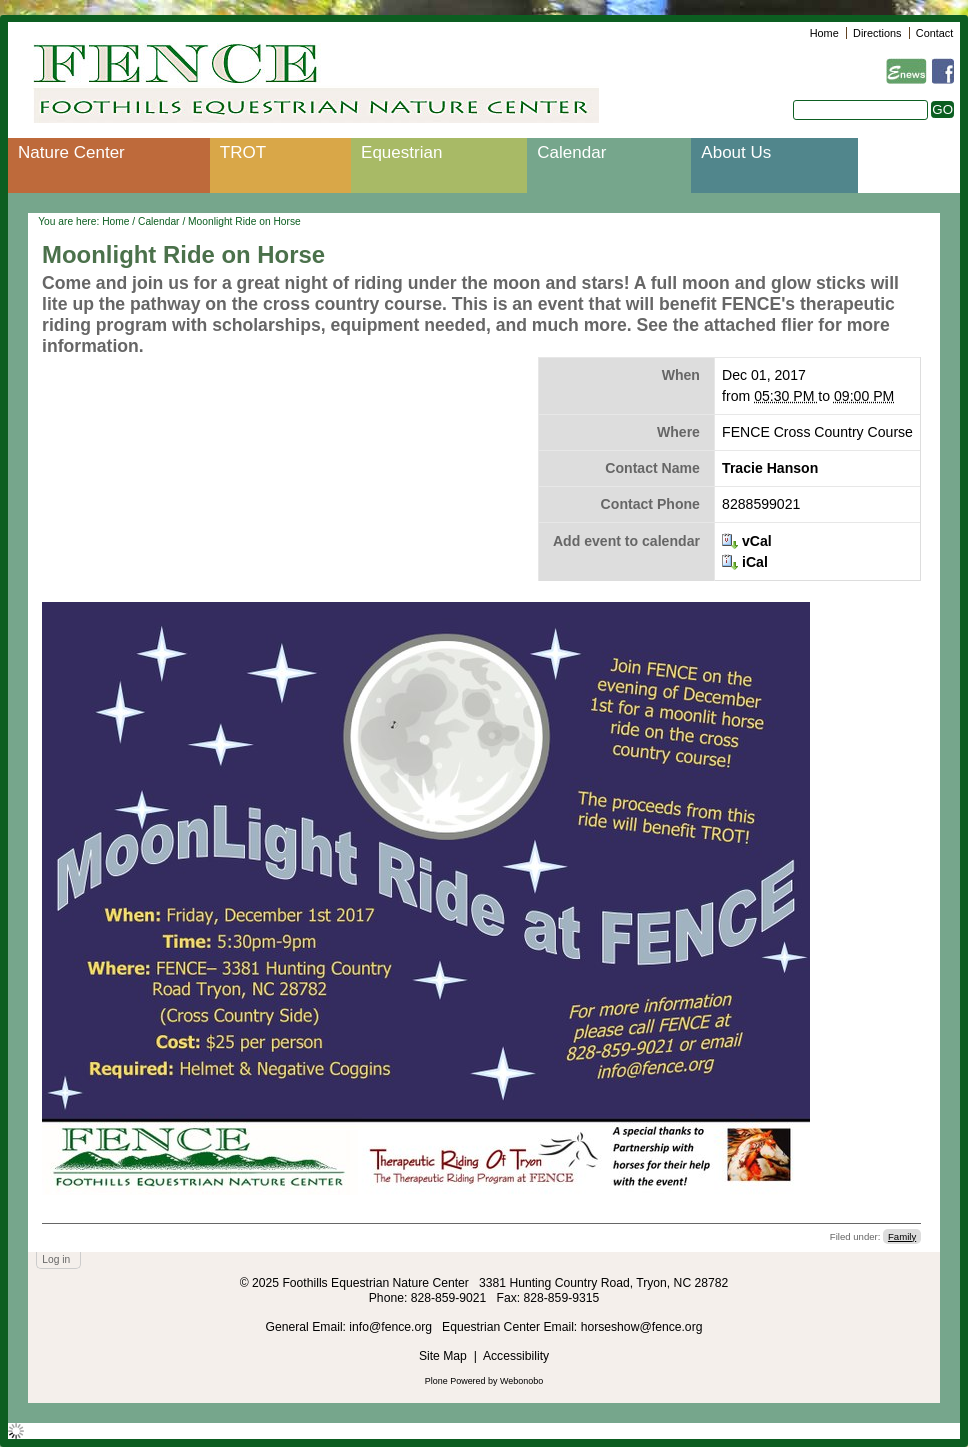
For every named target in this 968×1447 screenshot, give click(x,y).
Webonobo (521, 1381)
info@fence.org (392, 1327)
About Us (736, 152)
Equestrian (401, 152)
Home (824, 33)
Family (902, 1236)
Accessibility (516, 1356)
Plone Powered (455, 1381)
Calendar (571, 152)
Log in (56, 1259)
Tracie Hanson (770, 468)
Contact (934, 33)
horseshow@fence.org (642, 1327)
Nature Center (71, 152)
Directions (877, 33)
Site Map (443, 1356)
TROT (243, 152)
